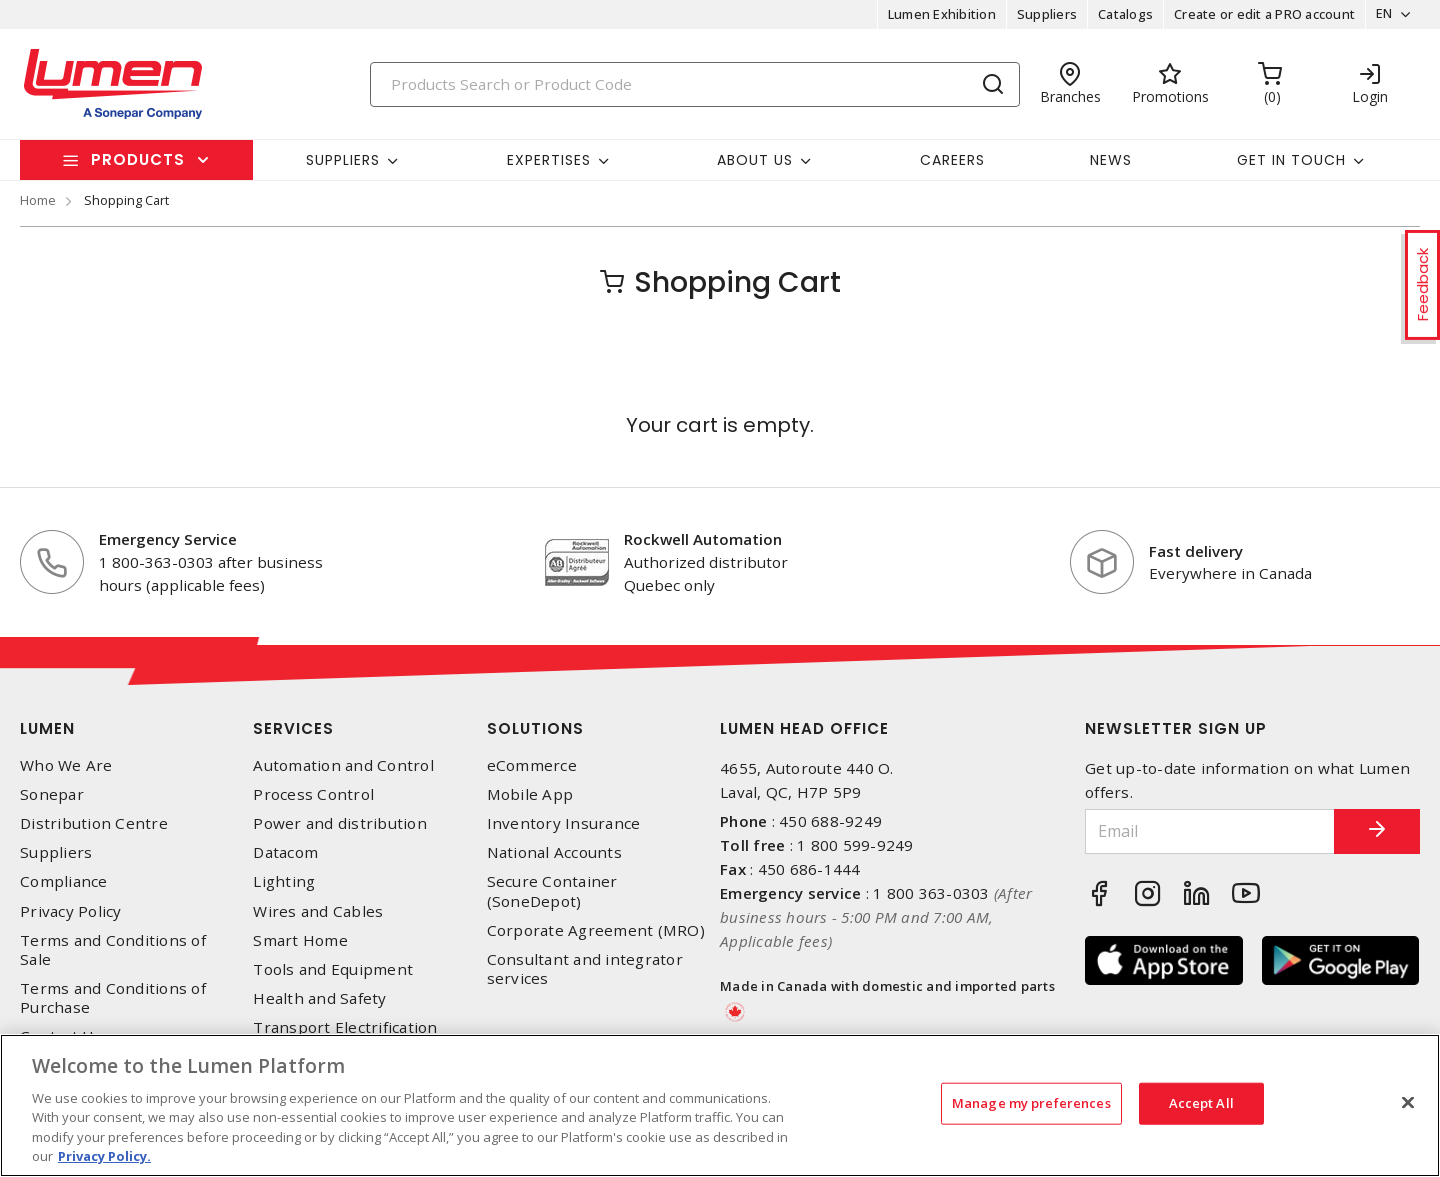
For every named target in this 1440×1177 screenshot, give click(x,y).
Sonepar (52, 794)
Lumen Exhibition (939, 14)
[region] (720, 1105)
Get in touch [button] (1291, 160)
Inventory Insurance (564, 823)
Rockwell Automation (703, 539)
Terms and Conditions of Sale (113, 950)
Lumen (47, 728)
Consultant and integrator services (585, 969)
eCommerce (532, 765)
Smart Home (300, 940)
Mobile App (530, 794)
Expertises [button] (549, 160)
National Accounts (554, 852)
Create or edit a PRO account (1261, 14)
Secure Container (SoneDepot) (552, 891)
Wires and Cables (318, 911)
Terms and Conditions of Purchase (113, 998)
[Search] (695, 84)
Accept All (1201, 1103)
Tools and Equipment (333, 969)
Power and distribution (340, 823)
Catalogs (1122, 14)
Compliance (64, 881)
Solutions (535, 728)
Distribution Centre (94, 823)
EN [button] (1381, 14)
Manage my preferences (1031, 1103)
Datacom (285, 852)
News (1111, 160)
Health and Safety (319, 998)
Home (38, 200)
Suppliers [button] (343, 160)
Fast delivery (1196, 551)
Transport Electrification (345, 1027)
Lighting (284, 881)
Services (293, 728)
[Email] (1203, 831)
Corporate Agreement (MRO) (596, 930)
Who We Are (66, 765)
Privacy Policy (71, 911)
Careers (952, 160)
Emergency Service (168, 539)
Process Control (313, 794)
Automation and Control (343, 765)
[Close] (1408, 1103)
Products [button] (138, 159)
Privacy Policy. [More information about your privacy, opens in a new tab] (104, 1156)
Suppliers (1044, 14)
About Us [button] (755, 160)
